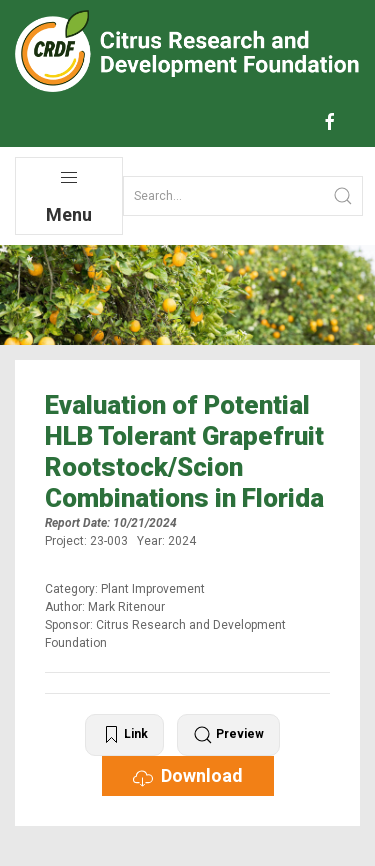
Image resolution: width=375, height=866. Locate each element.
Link (124, 735)
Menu (69, 196)
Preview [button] (228, 735)
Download (188, 776)
